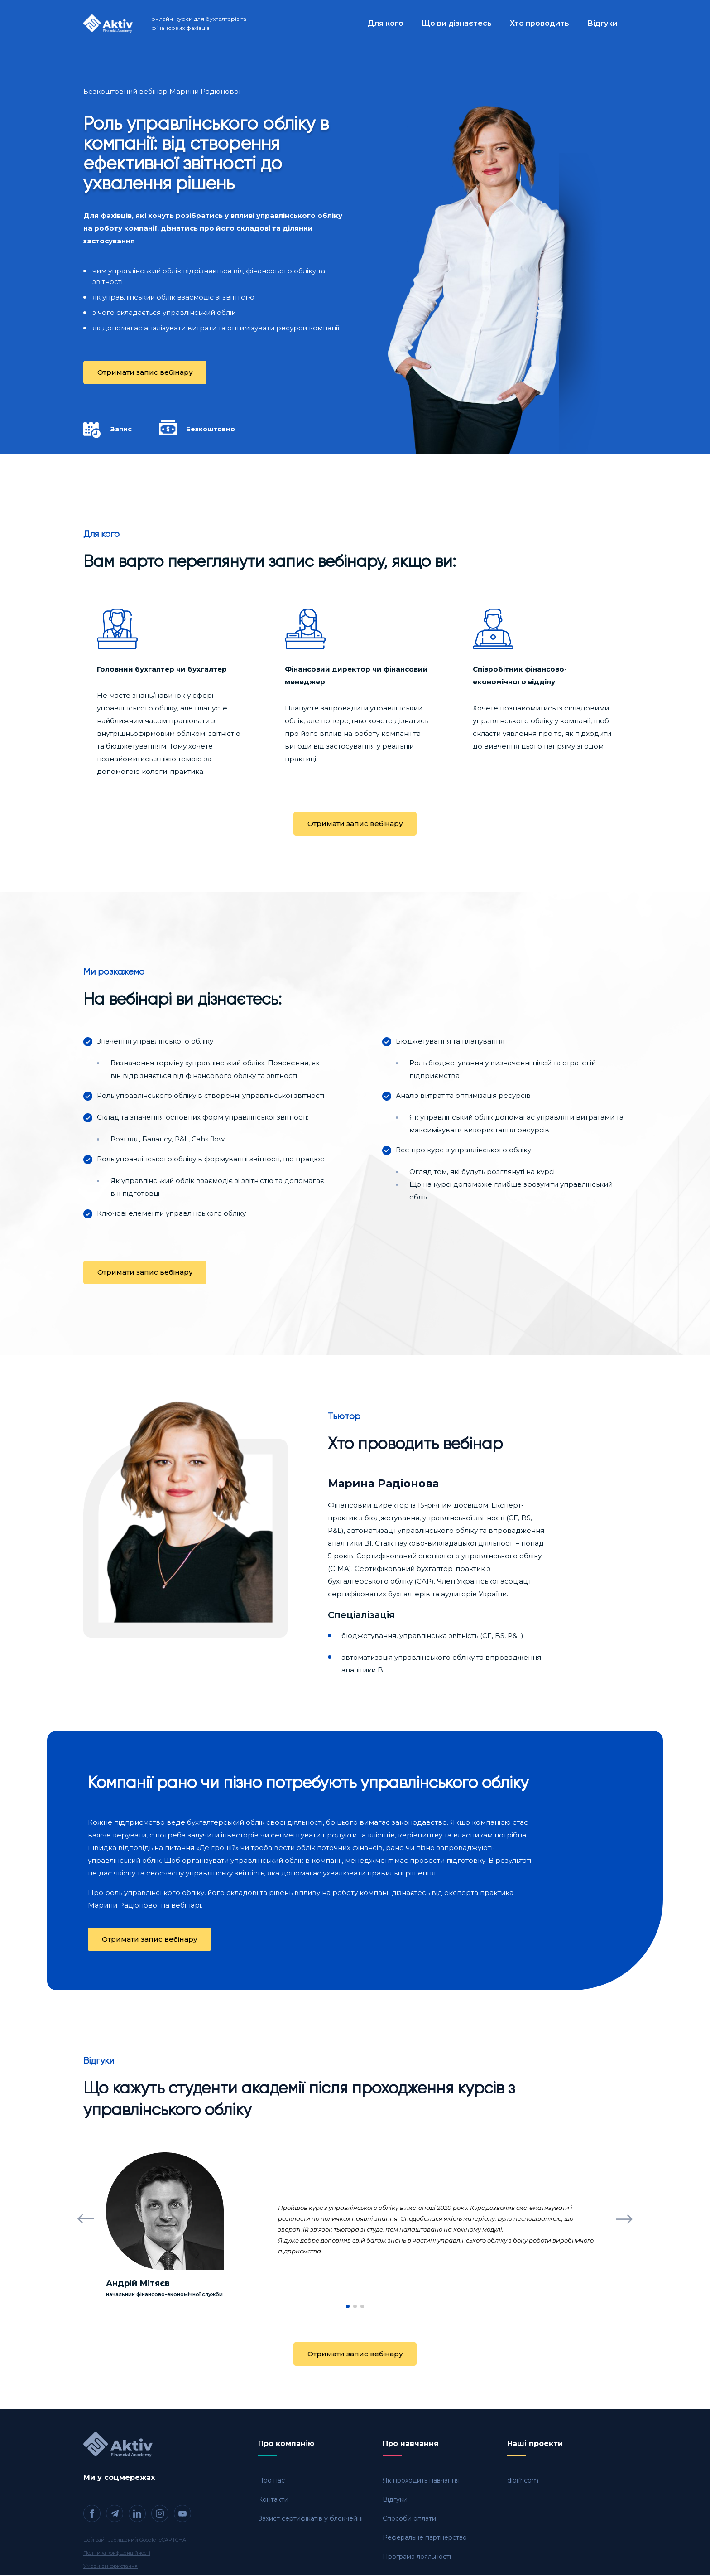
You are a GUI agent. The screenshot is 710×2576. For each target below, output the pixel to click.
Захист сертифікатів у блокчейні (310, 2519)
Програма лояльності (417, 2557)
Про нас (271, 2481)
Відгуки (602, 23)
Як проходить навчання (421, 2481)
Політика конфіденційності (116, 2554)
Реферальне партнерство (425, 2538)
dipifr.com (522, 2481)
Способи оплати (409, 2519)
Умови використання (110, 2567)
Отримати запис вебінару (145, 372)
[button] (85, 2219)
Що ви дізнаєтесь (457, 23)
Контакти (273, 2500)
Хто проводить (539, 23)
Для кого (385, 23)
